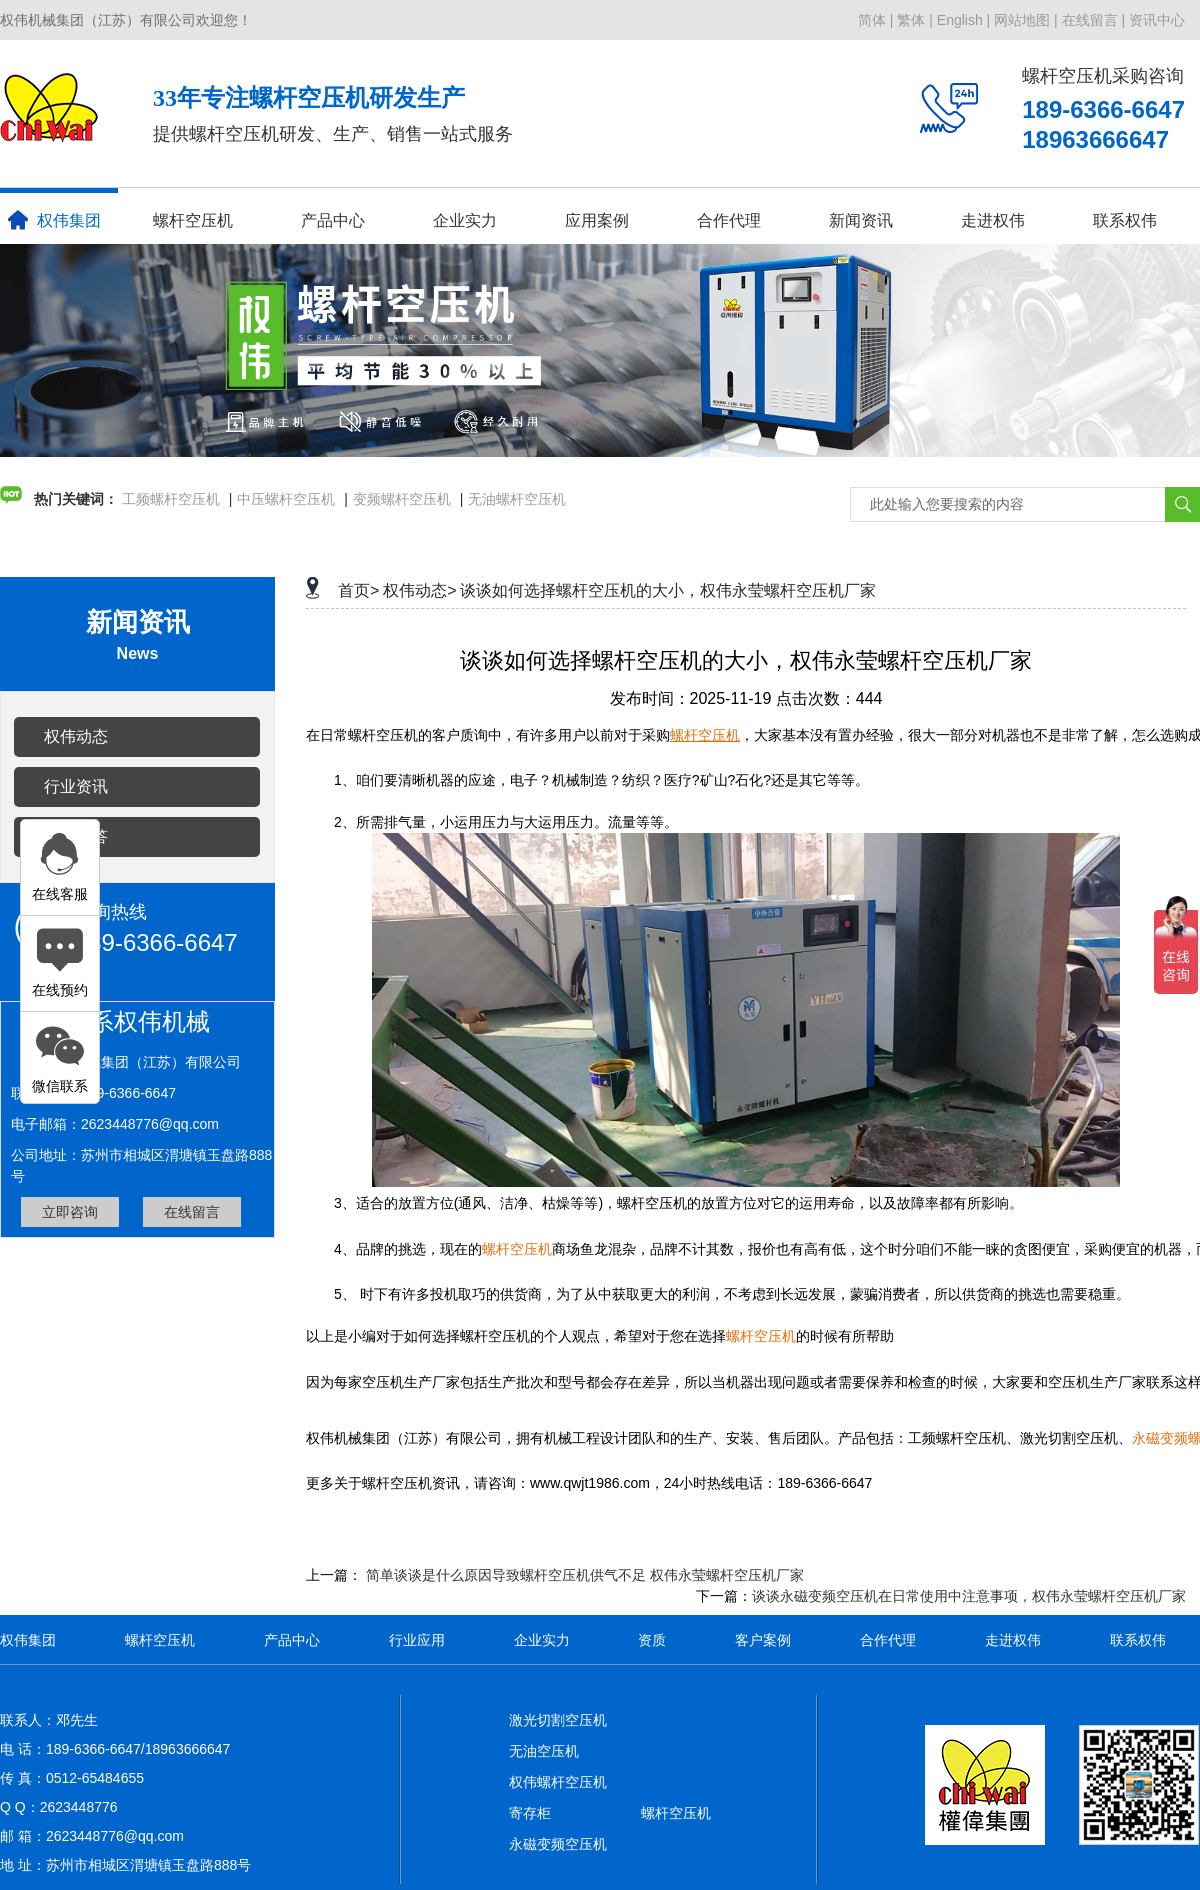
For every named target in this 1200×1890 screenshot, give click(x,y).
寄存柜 (530, 1813)
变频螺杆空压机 (402, 499)
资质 (652, 1640)
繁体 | (915, 20)
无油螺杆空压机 (517, 499)
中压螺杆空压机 (286, 499)
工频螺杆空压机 (171, 499)
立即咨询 (70, 1212)
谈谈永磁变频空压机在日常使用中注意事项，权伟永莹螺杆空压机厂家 (969, 1596)
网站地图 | (1026, 20)
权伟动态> (419, 590)
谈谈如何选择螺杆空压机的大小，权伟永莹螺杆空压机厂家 (668, 590)
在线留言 (192, 1212)
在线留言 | (1094, 20)
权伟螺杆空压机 (558, 1782)
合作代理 (729, 220)
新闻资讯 (861, 220)
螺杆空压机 (193, 220)
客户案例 (763, 1640)
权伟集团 (54, 220)
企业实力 (465, 220)
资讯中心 (1157, 20)
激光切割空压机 (558, 1720)
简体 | (876, 20)
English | (963, 20)
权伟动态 (76, 736)
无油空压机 (544, 1751)
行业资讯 (76, 786)
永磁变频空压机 (558, 1844)
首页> (358, 590)
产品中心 (333, 220)
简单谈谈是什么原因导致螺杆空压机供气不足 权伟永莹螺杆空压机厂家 (585, 1575)
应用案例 (597, 220)
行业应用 (417, 1640)
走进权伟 (993, 220)
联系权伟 (1125, 220)
